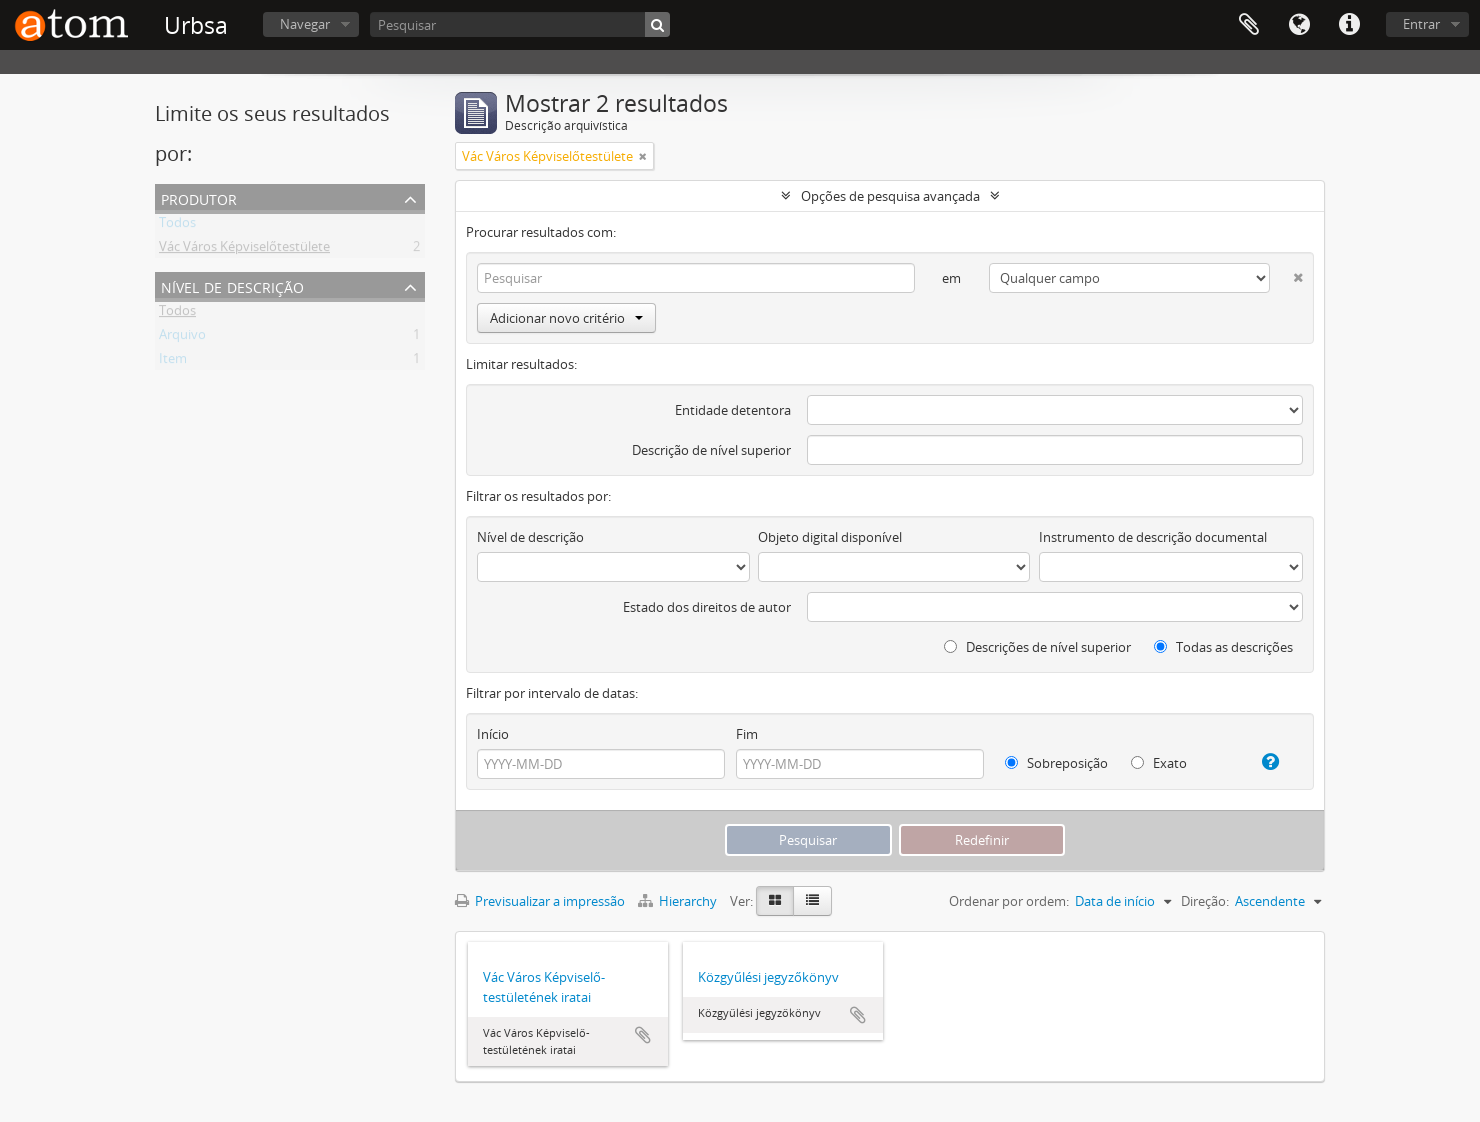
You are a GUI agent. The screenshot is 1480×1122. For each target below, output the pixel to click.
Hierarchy (679, 901)
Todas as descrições (1223, 647)
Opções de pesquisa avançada (890, 196)
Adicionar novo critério (566, 318)
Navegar (305, 24)
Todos (177, 226)
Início (493, 734)
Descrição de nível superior (711, 450)
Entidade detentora (733, 410)
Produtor (199, 197)
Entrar (1421, 24)
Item (173, 362)
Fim (747, 734)
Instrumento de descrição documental (1153, 537)
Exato (1159, 763)
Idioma (1299, 25)
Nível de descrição (232, 285)
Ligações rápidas (1349, 25)
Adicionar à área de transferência (643, 1035)
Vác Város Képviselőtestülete (244, 250)
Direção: (1205, 901)
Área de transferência (1249, 25)
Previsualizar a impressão (540, 901)
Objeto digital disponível (830, 537)
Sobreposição (1056, 763)
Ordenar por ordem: (1009, 901)
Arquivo (182, 338)
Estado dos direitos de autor (707, 607)
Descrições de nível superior (1037, 647)
